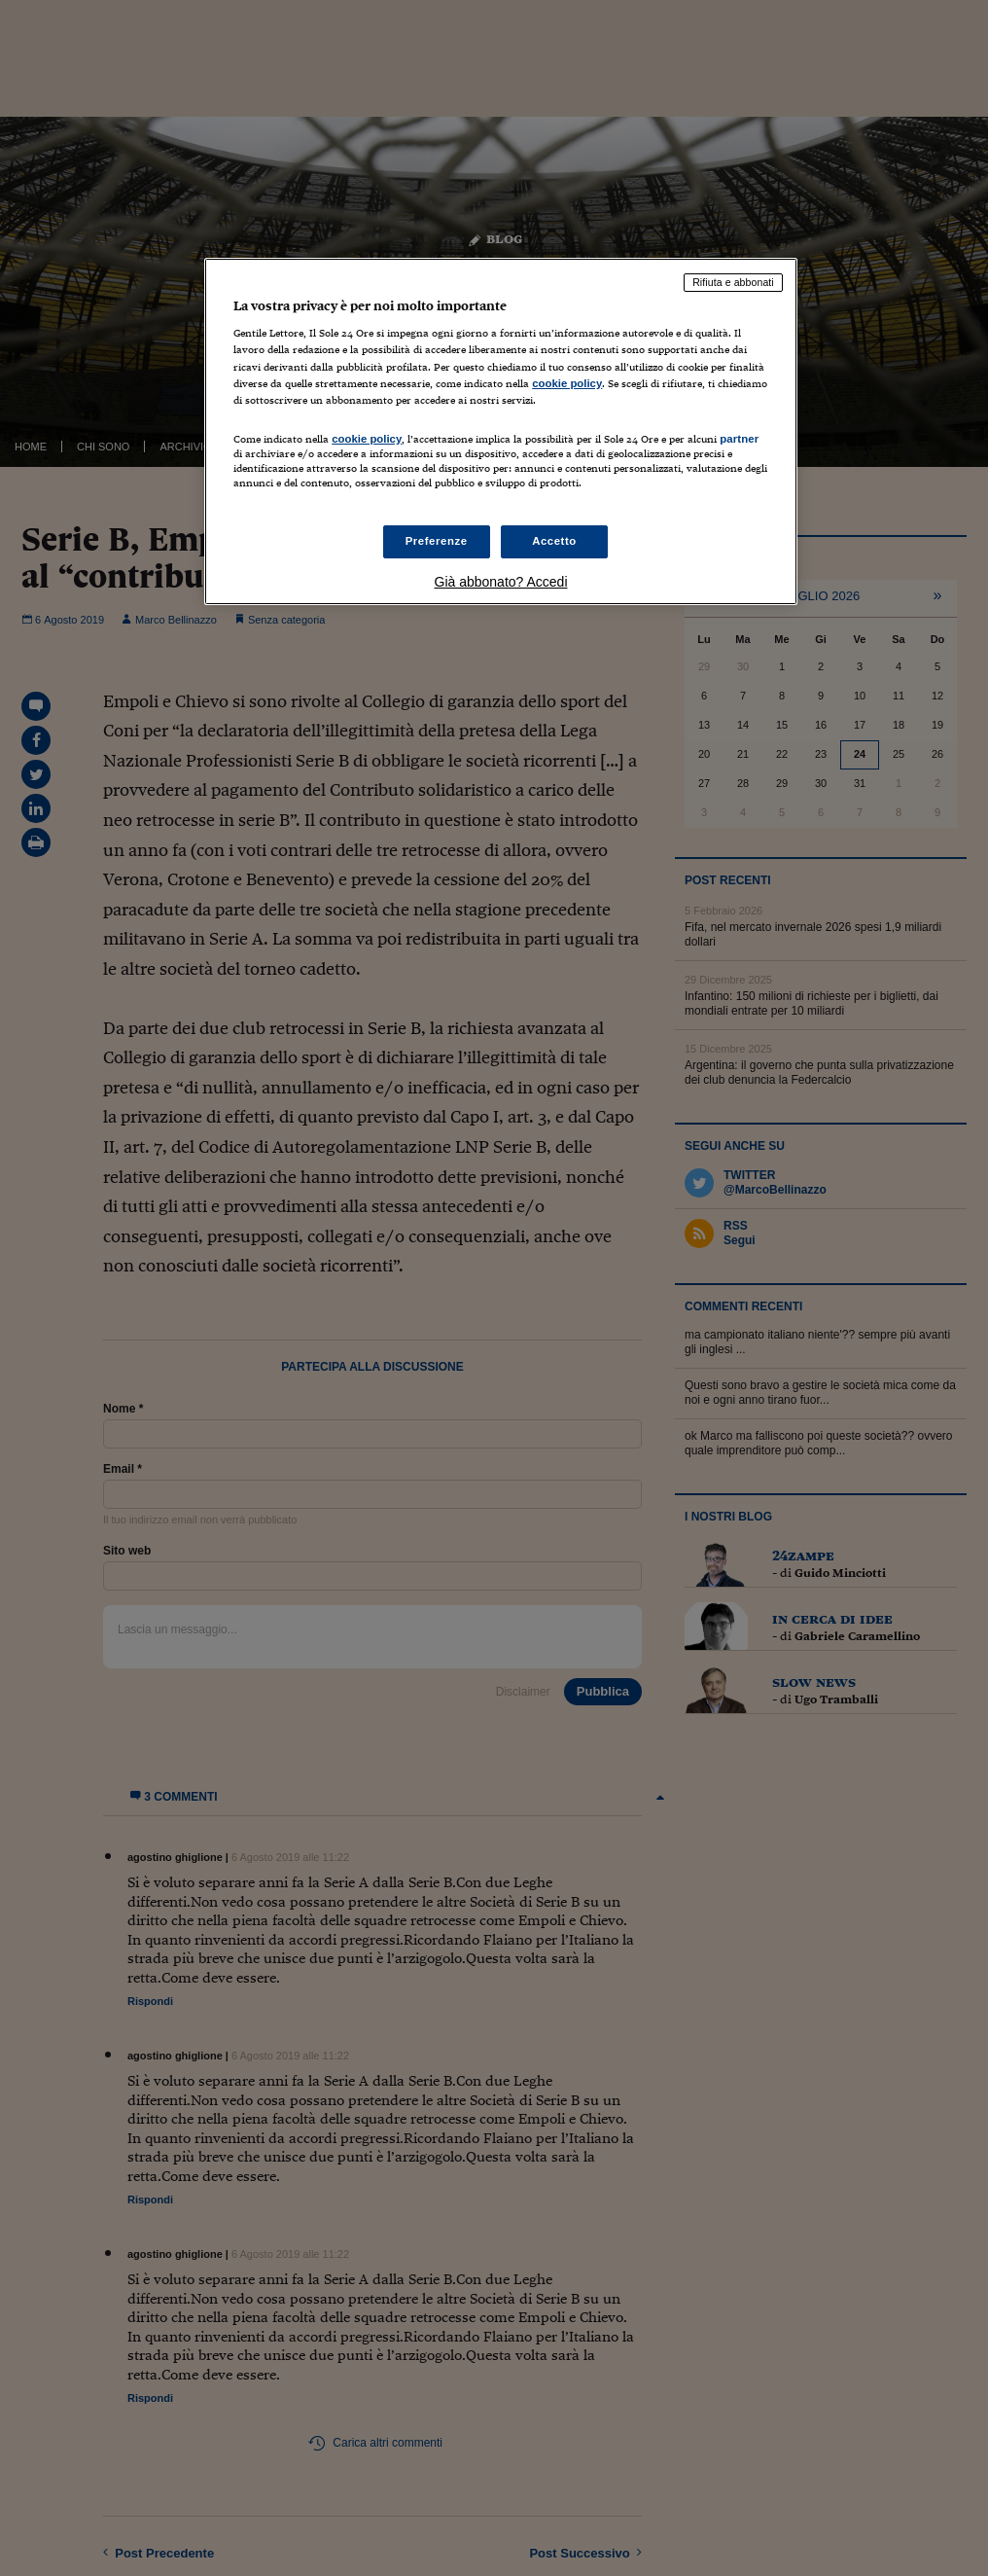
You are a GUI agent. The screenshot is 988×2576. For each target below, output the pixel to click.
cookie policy (567, 383)
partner (739, 439)
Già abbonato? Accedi (501, 582)
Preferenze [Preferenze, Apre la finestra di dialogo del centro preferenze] (437, 541)
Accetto (554, 541)
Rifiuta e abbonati (733, 282)
